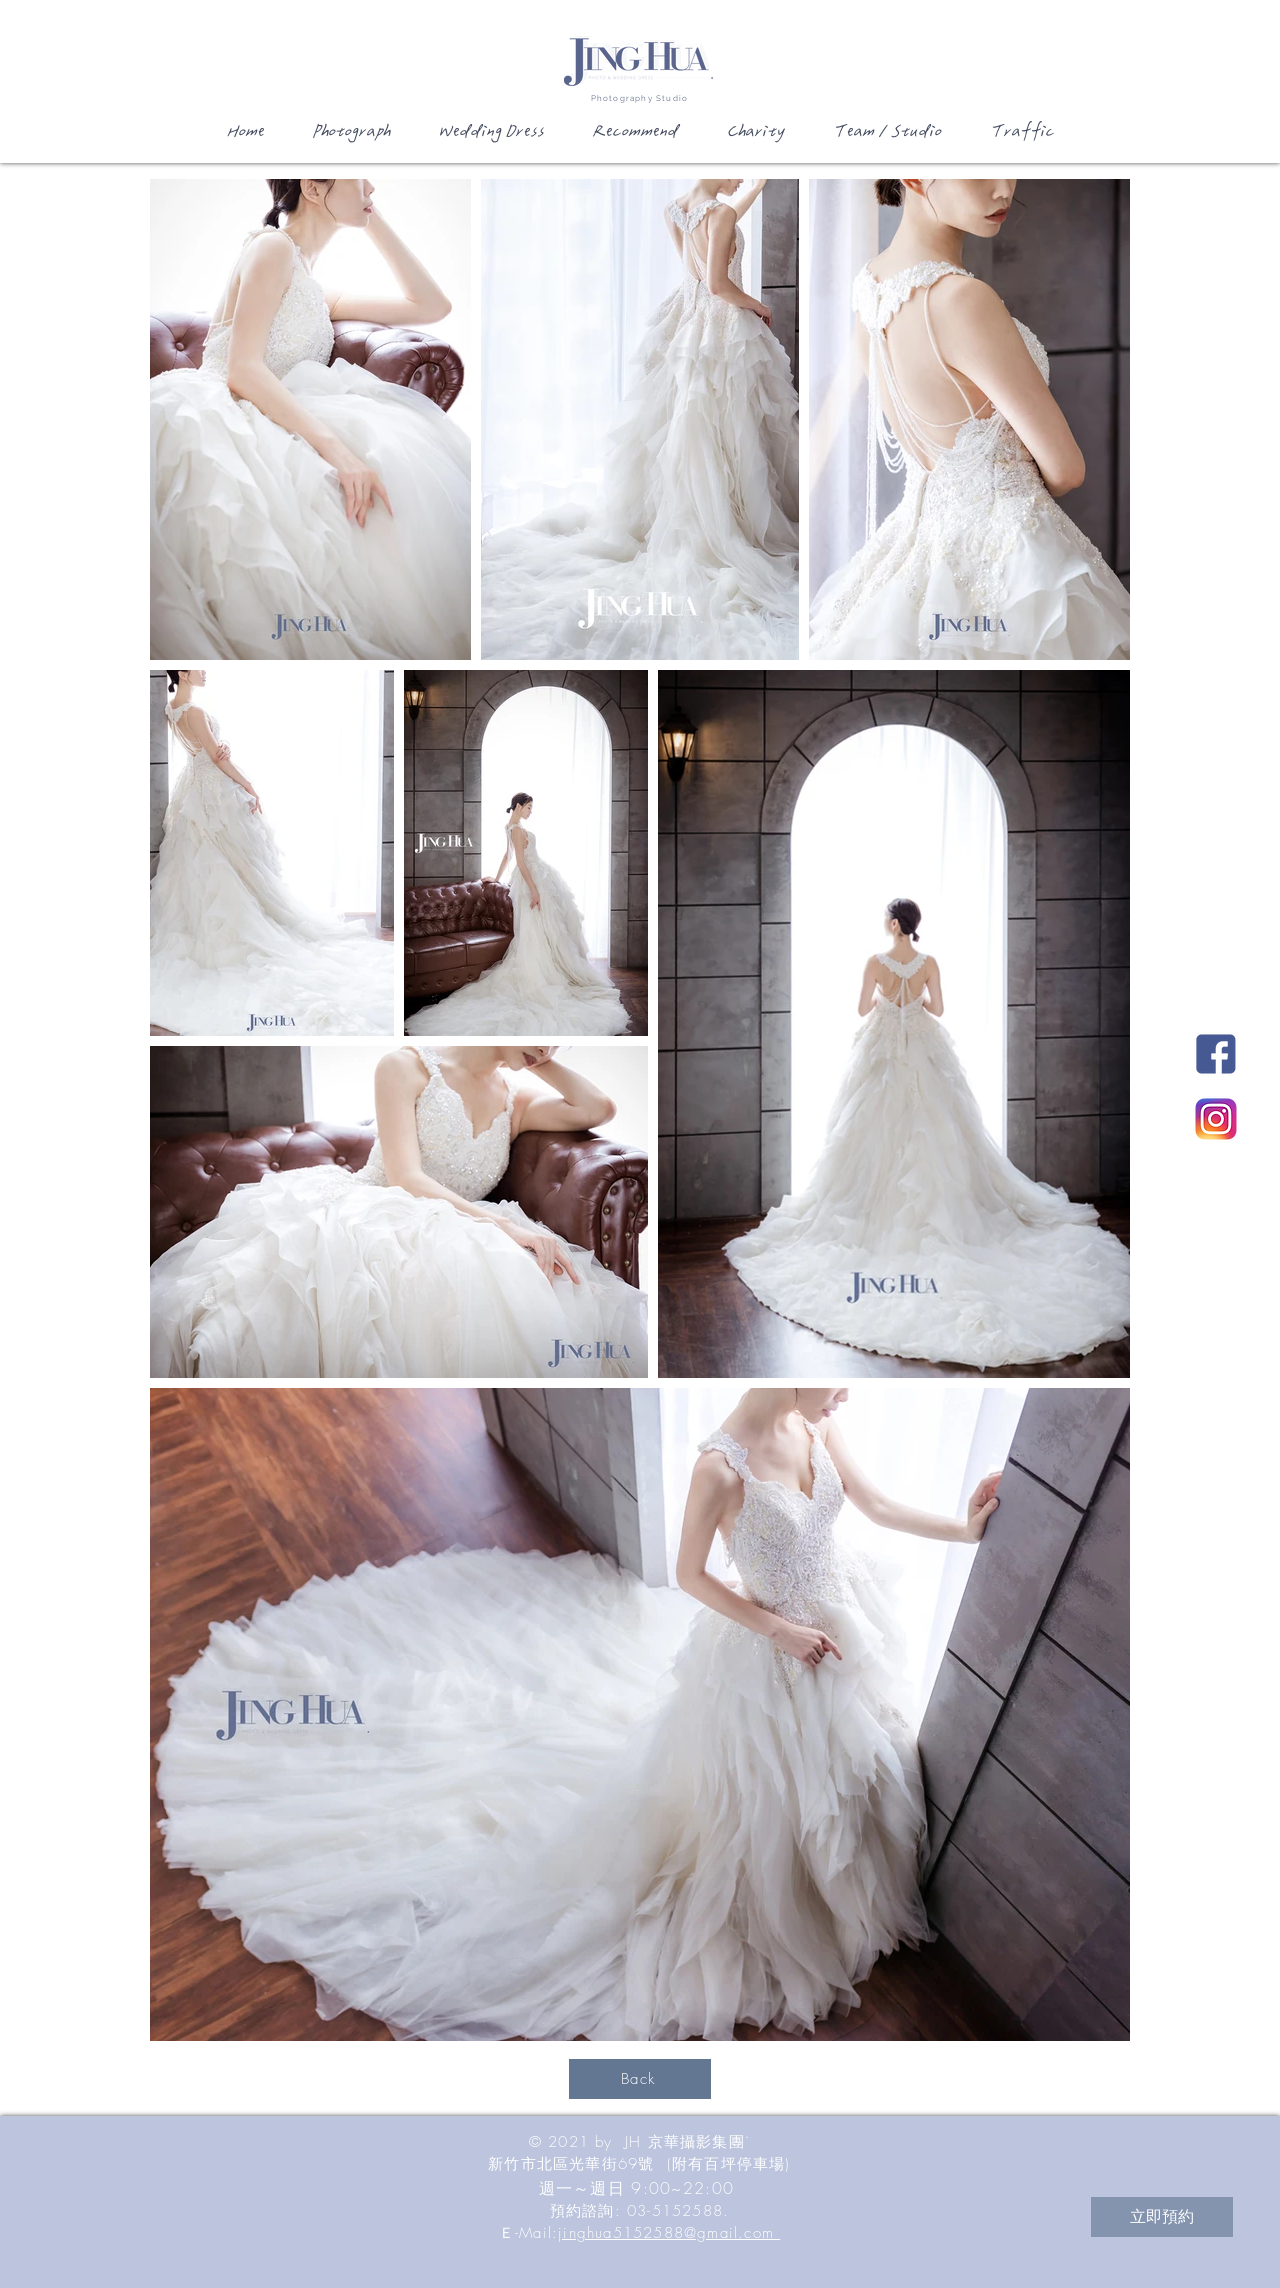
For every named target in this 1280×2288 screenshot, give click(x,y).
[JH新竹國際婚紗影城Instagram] (1216, 1119)
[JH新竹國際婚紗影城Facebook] (1216, 1054)
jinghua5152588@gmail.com (669, 2233)
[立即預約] (1162, 2217)
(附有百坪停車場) (729, 2164)
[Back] (640, 2079)
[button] (350, 138)
